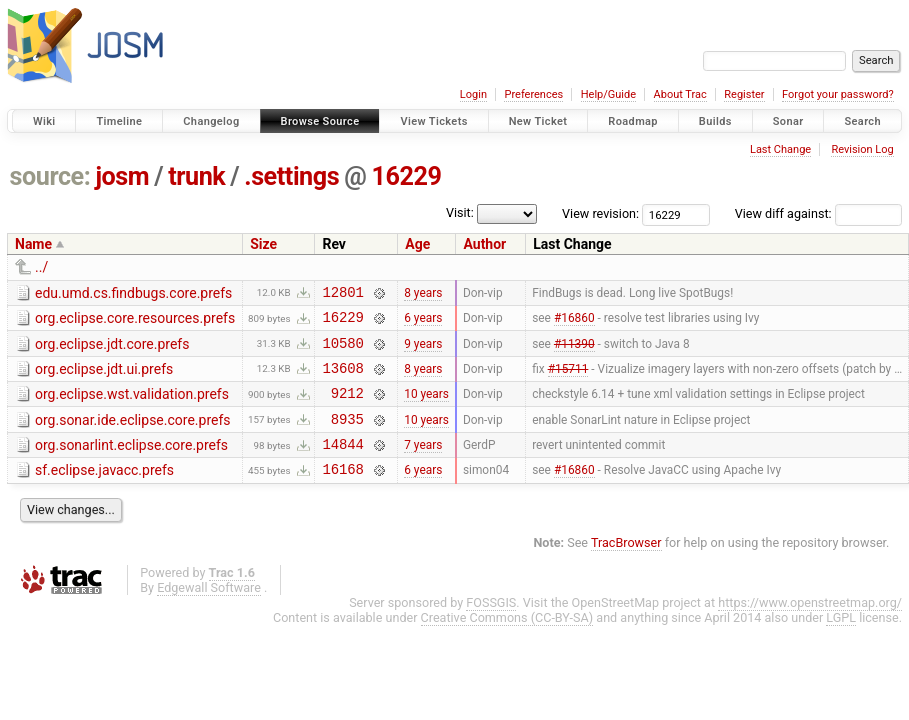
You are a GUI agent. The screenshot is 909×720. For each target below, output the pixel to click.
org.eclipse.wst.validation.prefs (132, 406)
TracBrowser (626, 566)
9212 (347, 407)
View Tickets (433, 121)
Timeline (119, 121)
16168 (342, 492)
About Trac (680, 94)
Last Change (780, 149)
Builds (715, 121)
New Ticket (538, 121)
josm (122, 176)
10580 (342, 351)
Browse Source (320, 121)
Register (744, 94)
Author (484, 244)
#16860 (574, 323)
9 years (423, 351)
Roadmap (633, 121)
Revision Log (862, 149)
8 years (423, 294)
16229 (406, 176)
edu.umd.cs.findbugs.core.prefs (133, 293)
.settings (291, 176)
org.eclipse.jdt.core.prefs (112, 350)
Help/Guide (608, 94)
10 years (426, 408)
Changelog (211, 121)
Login (473, 94)
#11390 (574, 351)
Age (417, 244)
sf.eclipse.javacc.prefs (104, 491)
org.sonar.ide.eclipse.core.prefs (133, 435)
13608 (342, 379)
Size (263, 244)
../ (41, 267)
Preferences (533, 94)
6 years (423, 323)
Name (33, 244)
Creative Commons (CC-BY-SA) (507, 641)
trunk (196, 176)
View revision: (600, 213)
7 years (423, 465)
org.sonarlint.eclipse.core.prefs (131, 463)
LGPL (841, 641)
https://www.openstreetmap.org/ (810, 626)
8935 (347, 436)
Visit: (460, 212)
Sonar (788, 121)
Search (862, 121)
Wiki (44, 121)
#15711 (568, 379)
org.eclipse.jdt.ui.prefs (104, 378)
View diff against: (818, 213)
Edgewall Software (209, 611)
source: (50, 176)
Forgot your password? (838, 94)
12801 (342, 294)
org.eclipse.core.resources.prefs (135, 321)
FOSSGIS (491, 626)
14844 (342, 464)
